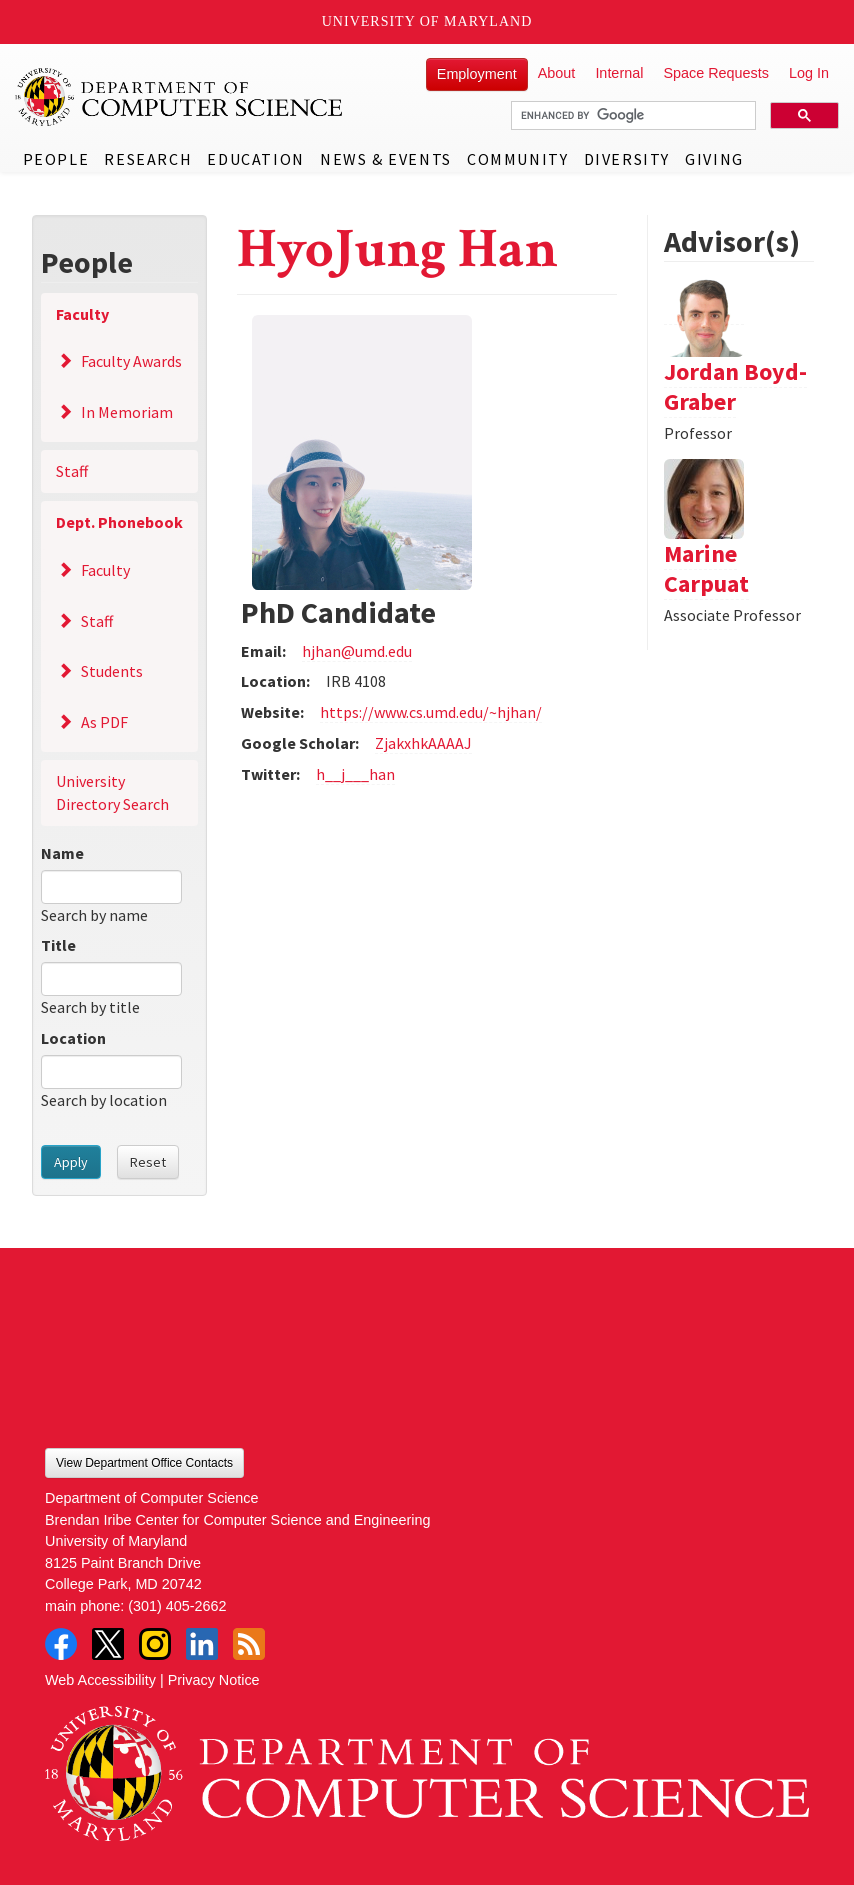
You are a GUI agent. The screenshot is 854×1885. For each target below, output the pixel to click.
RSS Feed (249, 1644)
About (557, 73)
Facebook (61, 1644)
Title (58, 945)
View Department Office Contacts (144, 1463)
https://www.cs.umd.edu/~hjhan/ (431, 712)
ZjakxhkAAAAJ (423, 743)
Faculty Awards (131, 361)
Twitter (108, 1644)
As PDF (104, 722)
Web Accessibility (100, 1680)
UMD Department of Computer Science (180, 97)
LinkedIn (202, 1644)
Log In (809, 73)
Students (112, 671)
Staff (72, 471)
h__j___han (355, 774)
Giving (714, 159)
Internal (619, 73)
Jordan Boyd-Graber (735, 386)
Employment (477, 74)
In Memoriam (127, 412)
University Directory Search (112, 792)
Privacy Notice (214, 1680)
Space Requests (716, 73)
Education (255, 159)
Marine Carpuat (706, 568)
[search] (631, 116)
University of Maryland (427, 21)
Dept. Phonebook (119, 522)
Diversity (627, 159)
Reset (148, 1162)
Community (517, 159)
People (56, 159)
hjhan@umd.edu (357, 651)
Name (62, 853)
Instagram (155, 1644)
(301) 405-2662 (177, 1606)
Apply (71, 1162)
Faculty (82, 314)
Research (148, 159)
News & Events (386, 159)
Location (73, 1038)
